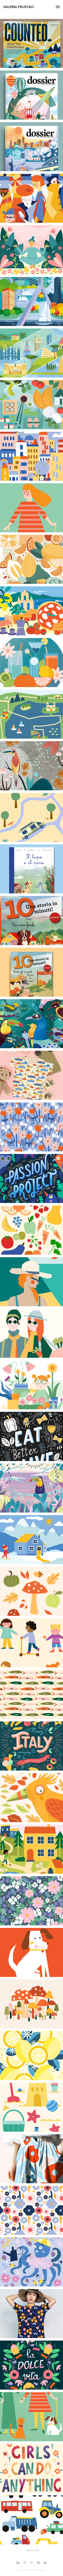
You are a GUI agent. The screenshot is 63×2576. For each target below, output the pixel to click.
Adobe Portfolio (37, 2570)
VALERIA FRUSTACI (19, 6)
